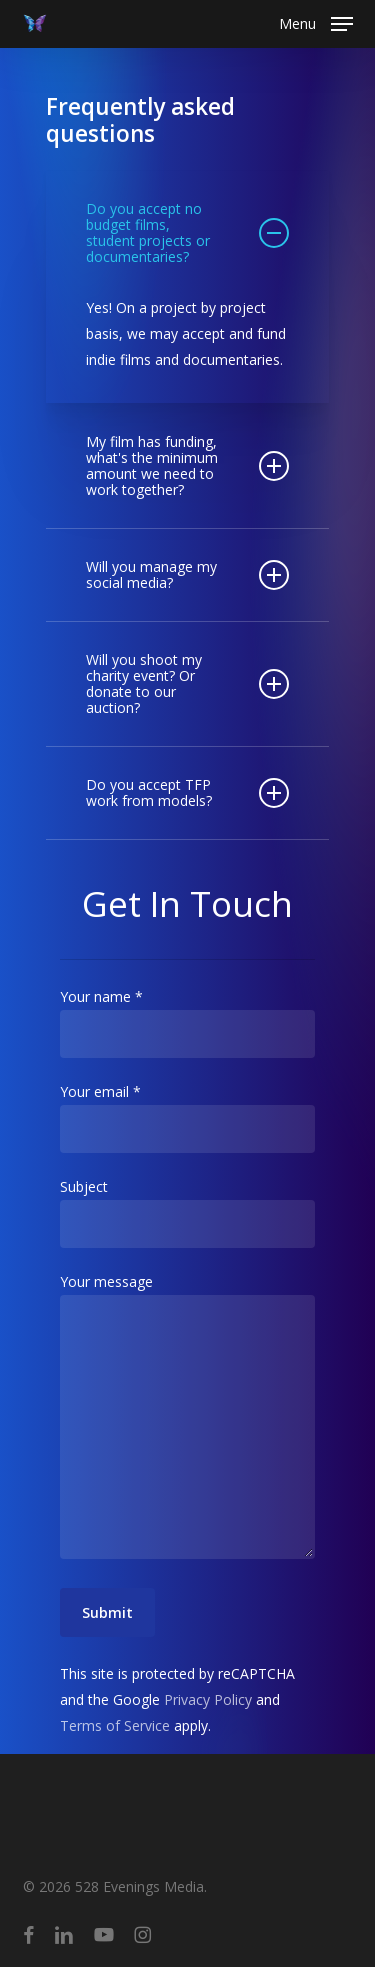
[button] (316, 22)
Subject (187, 1212)
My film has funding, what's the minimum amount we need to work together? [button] (187, 465)
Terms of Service (115, 1725)
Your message (187, 1419)
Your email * (187, 1117)
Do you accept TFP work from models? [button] (187, 792)
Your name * (187, 1022)
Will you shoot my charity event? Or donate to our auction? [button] (187, 683)
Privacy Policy (208, 1699)
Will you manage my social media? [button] (187, 574)
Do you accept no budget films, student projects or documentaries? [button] (187, 232)
